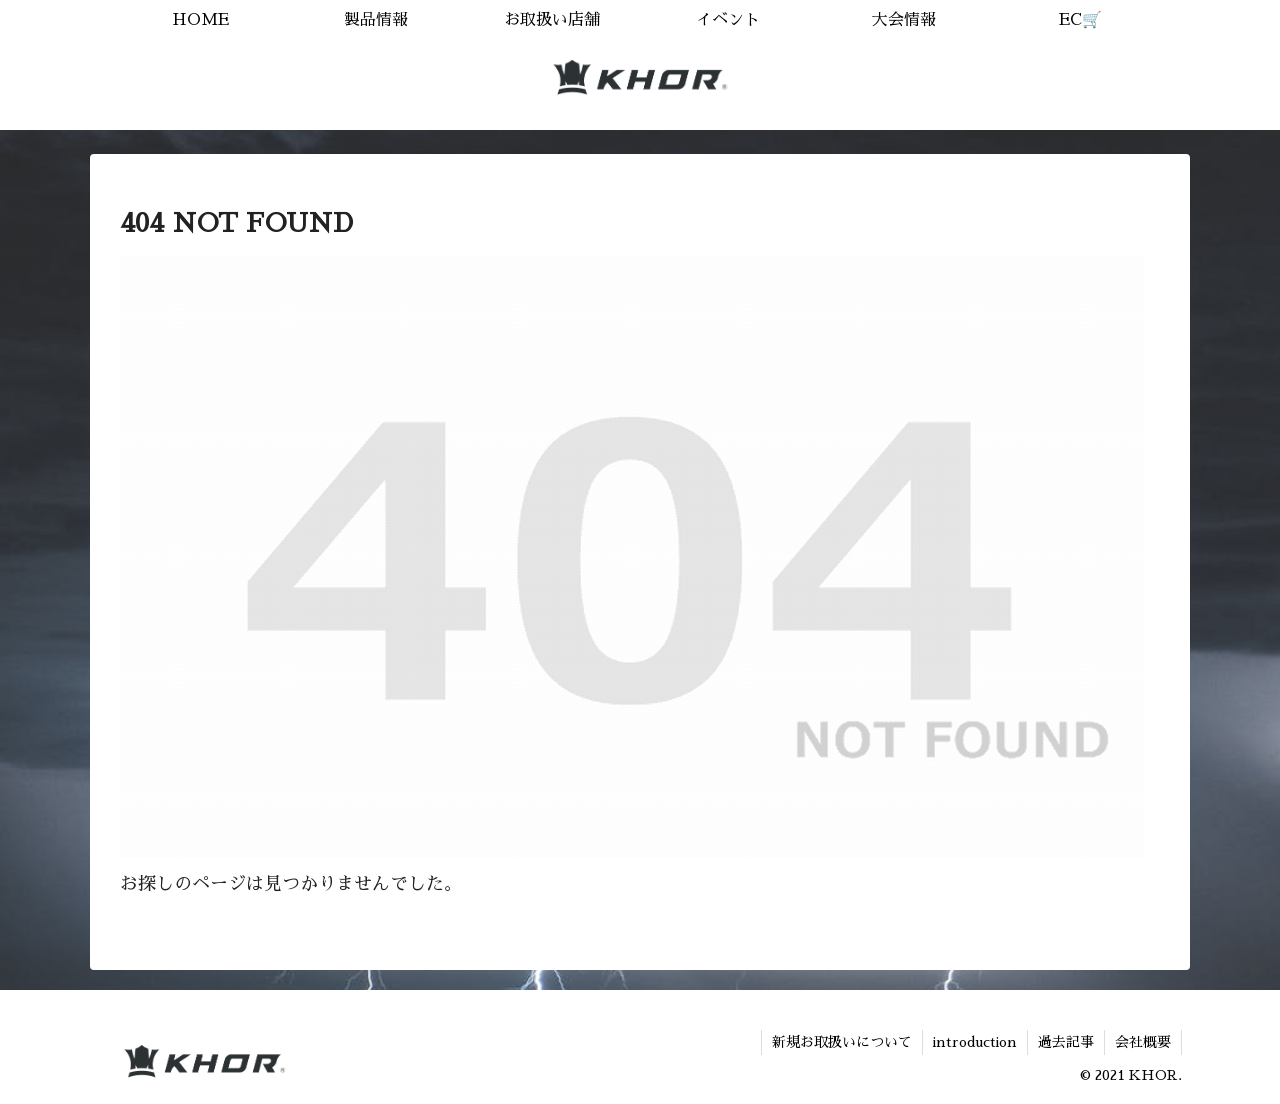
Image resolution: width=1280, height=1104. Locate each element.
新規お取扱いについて (842, 1042)
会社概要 (1143, 1042)
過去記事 (1066, 1042)
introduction (975, 1042)
